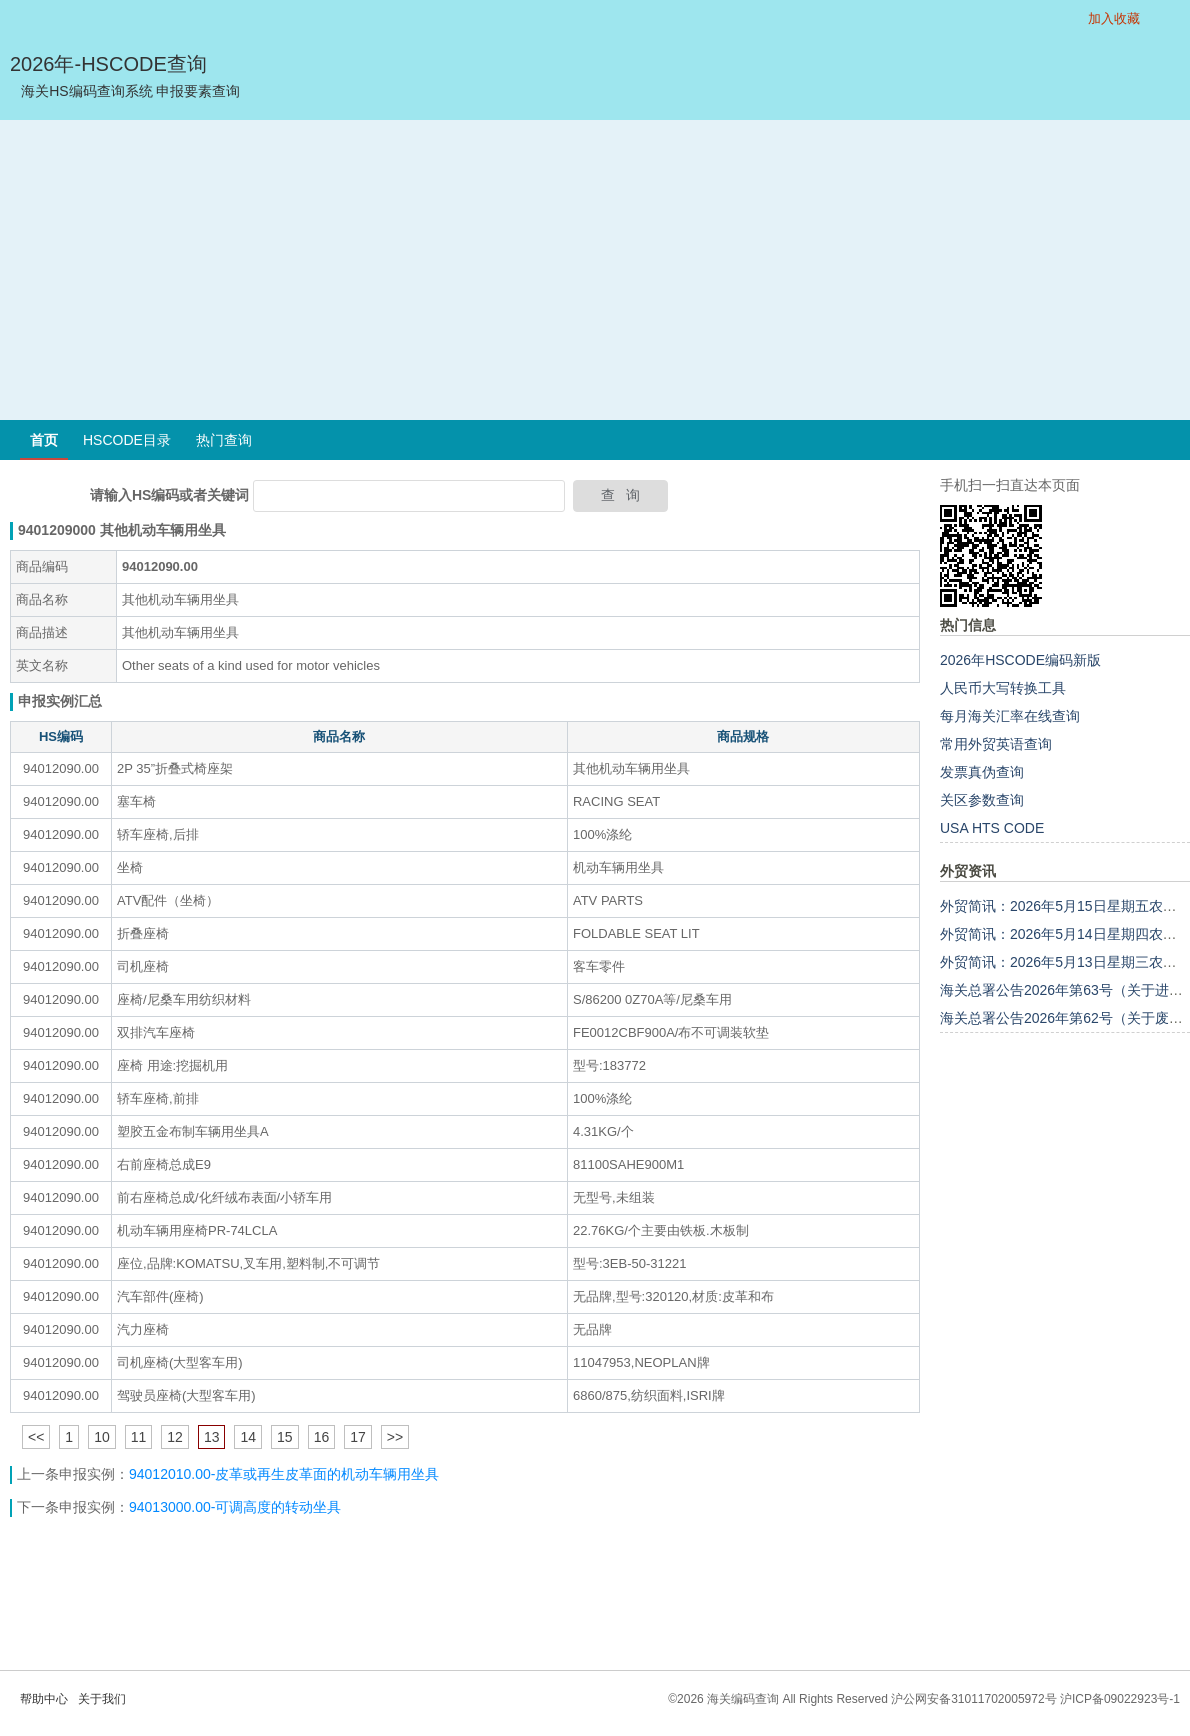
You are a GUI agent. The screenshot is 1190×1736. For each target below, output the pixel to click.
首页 (44, 440)
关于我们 (102, 1699)
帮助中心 (44, 1699)
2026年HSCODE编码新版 (1020, 660)
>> (395, 1437)
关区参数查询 (982, 800)
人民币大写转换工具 (1003, 688)
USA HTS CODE (992, 828)
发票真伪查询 (982, 772)
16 (322, 1437)
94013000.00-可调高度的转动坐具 (235, 1507)
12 (175, 1437)
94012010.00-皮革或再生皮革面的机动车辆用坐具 (284, 1474)
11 (139, 1437)
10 (102, 1437)
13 (212, 1437)
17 (358, 1437)
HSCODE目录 (127, 440)
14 (248, 1437)
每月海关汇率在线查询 (1010, 716)
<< (36, 1437)
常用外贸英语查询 (996, 744)
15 (285, 1437)
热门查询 (224, 440)
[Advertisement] (595, 270)
